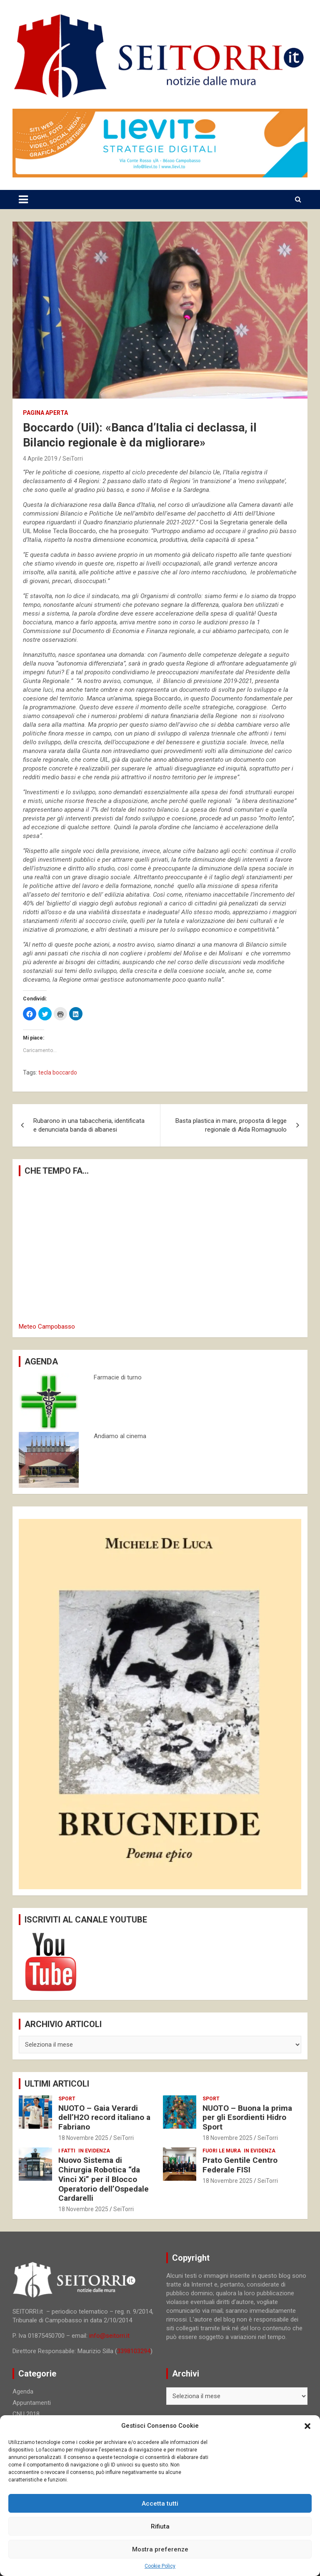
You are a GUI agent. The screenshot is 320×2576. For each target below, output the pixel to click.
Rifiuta (160, 2526)
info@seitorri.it (109, 2335)
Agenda (22, 2391)
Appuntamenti (31, 2402)
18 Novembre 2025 (83, 2138)
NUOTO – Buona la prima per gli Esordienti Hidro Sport (247, 2117)
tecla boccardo (57, 1072)
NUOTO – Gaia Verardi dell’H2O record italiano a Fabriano (104, 2117)
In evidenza (94, 2151)
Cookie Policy (160, 2566)
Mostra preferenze (160, 2549)
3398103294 (133, 2351)
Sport (66, 2099)
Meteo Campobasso (47, 1326)
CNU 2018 (26, 2414)
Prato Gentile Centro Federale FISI (240, 2165)
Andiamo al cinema (120, 1436)
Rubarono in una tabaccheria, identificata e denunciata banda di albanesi (89, 1125)
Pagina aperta (45, 412)
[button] (307, 2426)
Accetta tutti (160, 2503)
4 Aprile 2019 (40, 458)
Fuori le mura (221, 2151)
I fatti (66, 2151)
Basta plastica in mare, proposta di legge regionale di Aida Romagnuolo (231, 1125)
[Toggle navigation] (23, 199)
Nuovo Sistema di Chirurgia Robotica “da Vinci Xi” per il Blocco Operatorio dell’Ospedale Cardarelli (103, 2179)
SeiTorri (72, 458)
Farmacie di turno (118, 1377)
